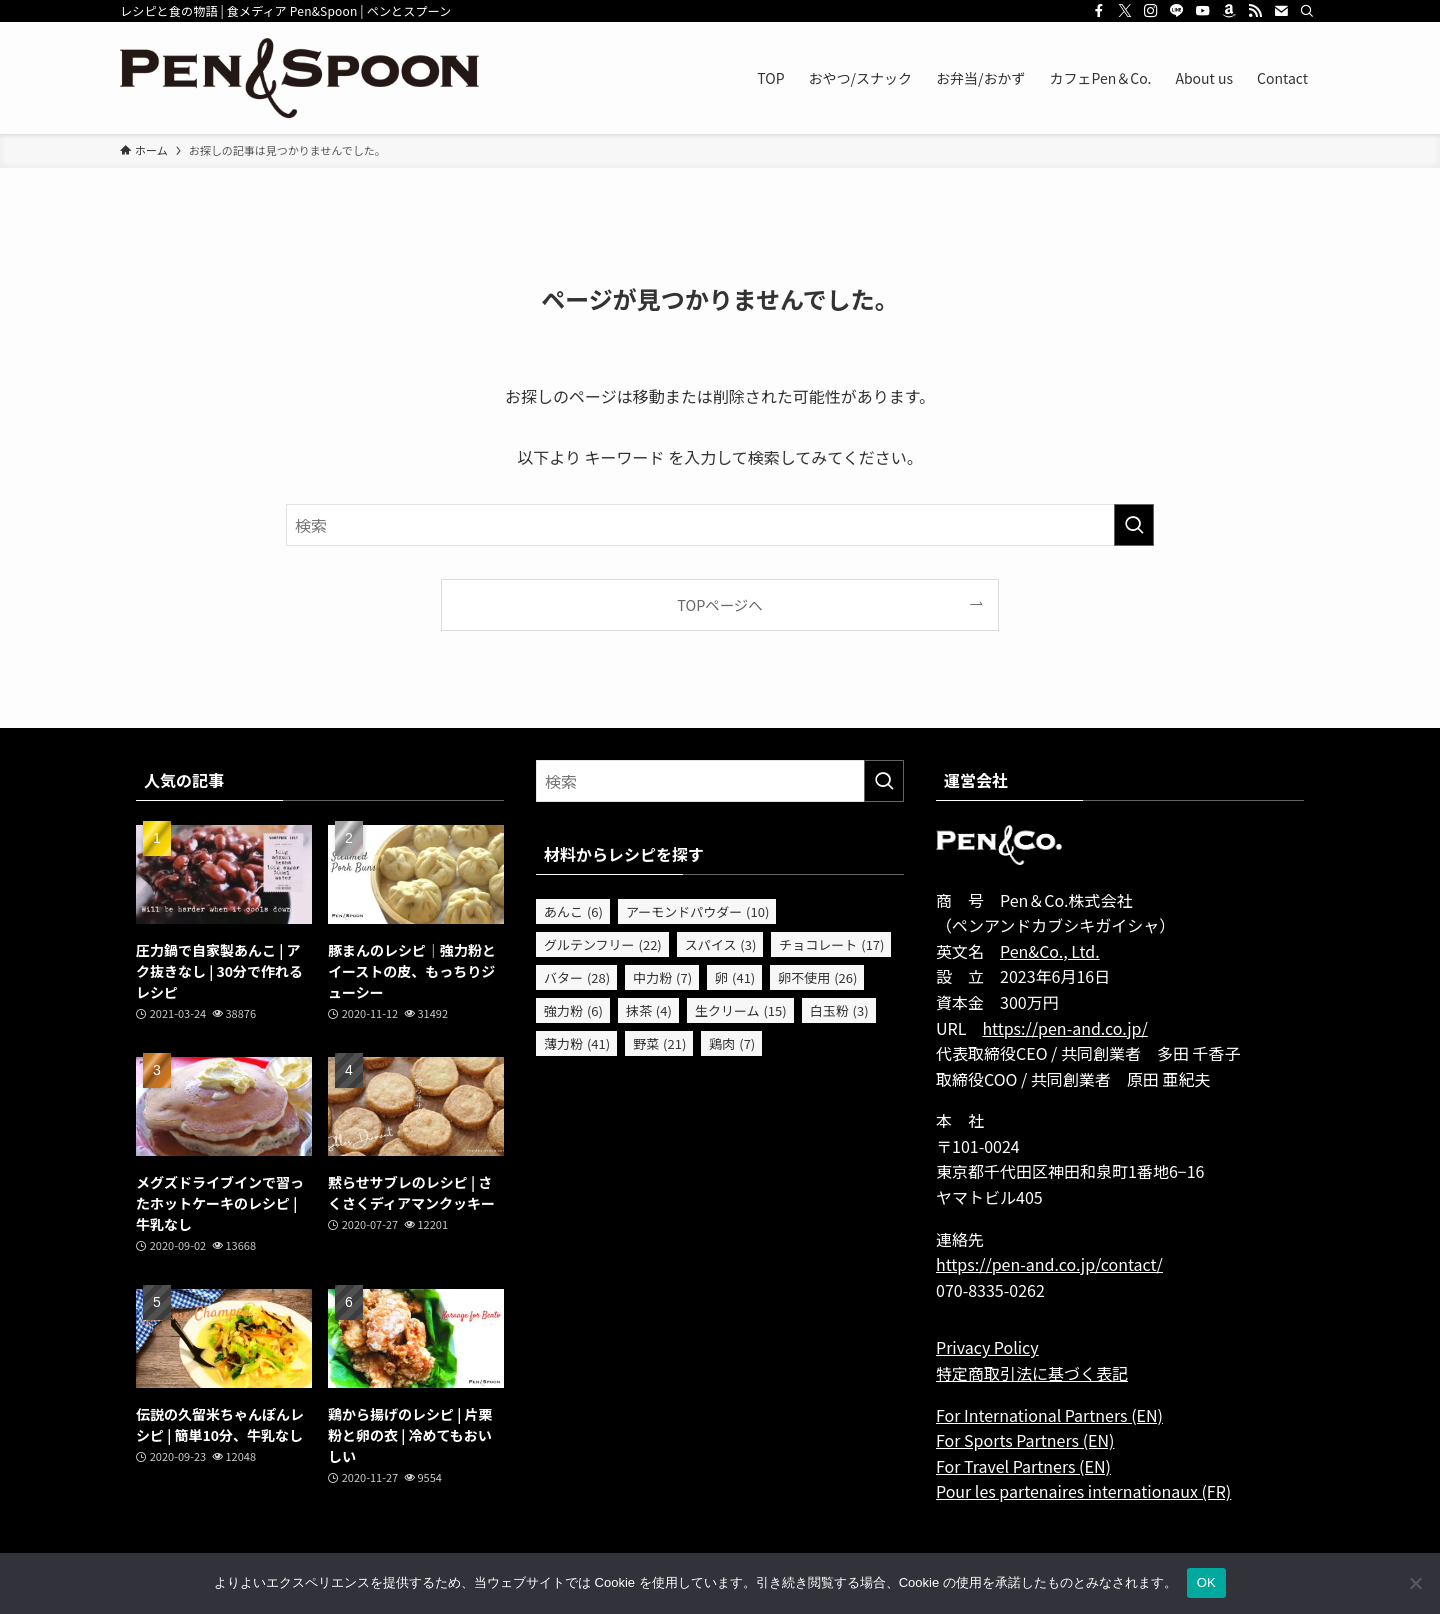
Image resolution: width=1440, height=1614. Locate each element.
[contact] (1281, 11)
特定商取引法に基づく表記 (1032, 1373)
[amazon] (1229, 11)
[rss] (1255, 11)
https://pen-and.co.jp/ (1064, 1028)
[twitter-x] (1125, 11)
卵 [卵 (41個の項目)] (735, 977)
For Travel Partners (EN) (1023, 1466)
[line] (1177, 11)
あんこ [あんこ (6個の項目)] (573, 911)
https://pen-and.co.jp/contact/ (1049, 1264)
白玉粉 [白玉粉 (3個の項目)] (839, 1010)
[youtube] (1203, 11)
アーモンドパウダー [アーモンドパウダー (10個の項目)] (697, 911)
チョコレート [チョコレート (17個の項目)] (831, 944)
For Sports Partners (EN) (1025, 1440)
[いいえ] (1415, 1583)
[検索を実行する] (1134, 525)
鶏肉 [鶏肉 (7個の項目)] (732, 1043)
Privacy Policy (987, 1347)
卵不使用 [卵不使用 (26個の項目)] (817, 977)
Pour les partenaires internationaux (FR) (1083, 1491)
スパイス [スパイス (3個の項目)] (721, 944)
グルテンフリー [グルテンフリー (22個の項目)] (603, 944)
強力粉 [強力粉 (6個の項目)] (573, 1010)
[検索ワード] (720, 525)
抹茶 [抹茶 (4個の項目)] (649, 1010)
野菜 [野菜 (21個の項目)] (659, 1043)
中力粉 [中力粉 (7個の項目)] (662, 977)
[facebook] (1099, 11)
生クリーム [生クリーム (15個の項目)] (741, 1010)
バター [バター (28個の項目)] (577, 977)
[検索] (1307, 11)
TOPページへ (719, 604)
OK (1206, 1582)
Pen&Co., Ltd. (1050, 951)
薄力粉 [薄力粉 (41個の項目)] (577, 1043)
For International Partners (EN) (1049, 1415)
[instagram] (1151, 11)
